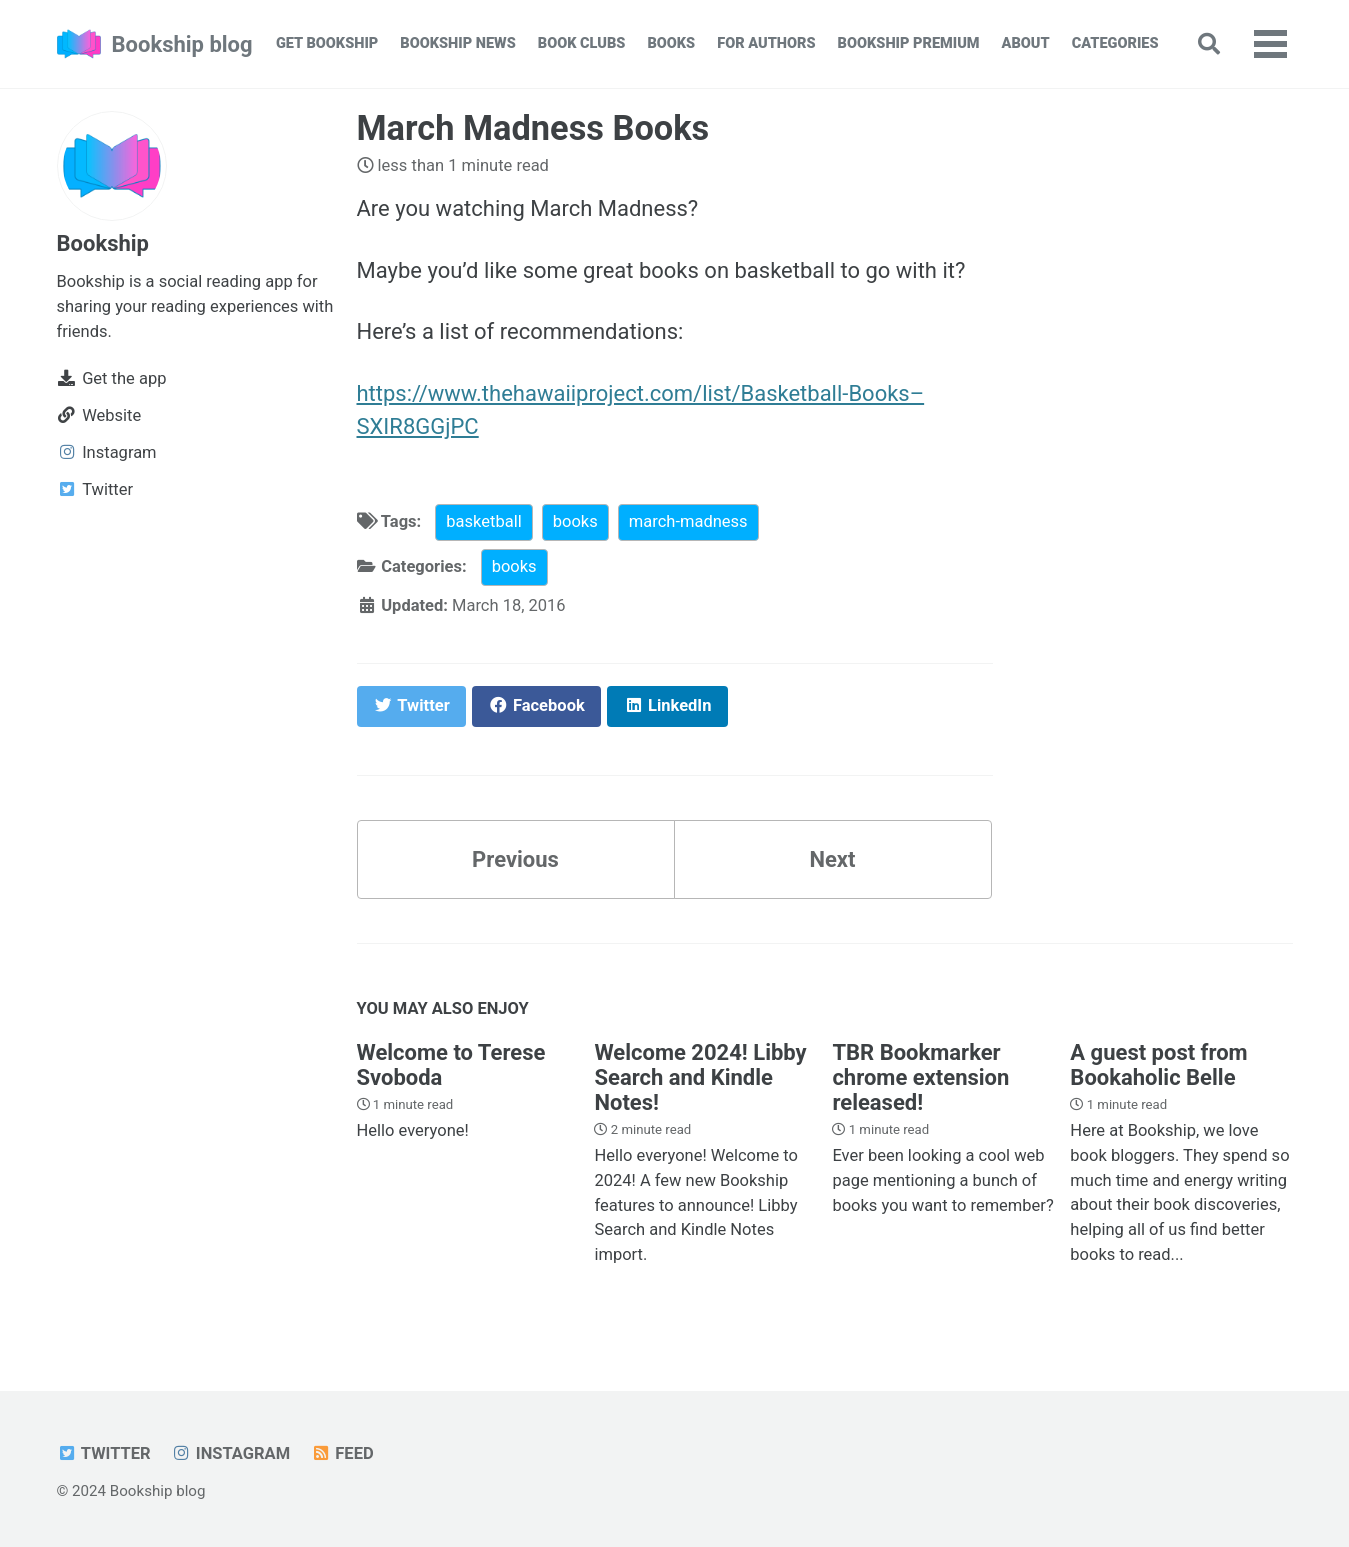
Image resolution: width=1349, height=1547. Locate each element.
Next (832, 859)
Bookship (103, 243)
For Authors (766, 43)
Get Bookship (327, 43)
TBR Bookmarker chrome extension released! (920, 1077)
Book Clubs (582, 43)
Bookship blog (182, 44)
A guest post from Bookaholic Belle (1158, 1065)
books (575, 521)
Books (671, 43)
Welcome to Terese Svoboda (451, 1065)
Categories (1115, 43)
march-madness (688, 521)
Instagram (230, 1453)
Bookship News (457, 43)
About (1026, 43)
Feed (342, 1453)
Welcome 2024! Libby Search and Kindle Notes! (700, 1077)
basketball (483, 521)
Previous (515, 859)
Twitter (104, 1453)
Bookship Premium (909, 43)
